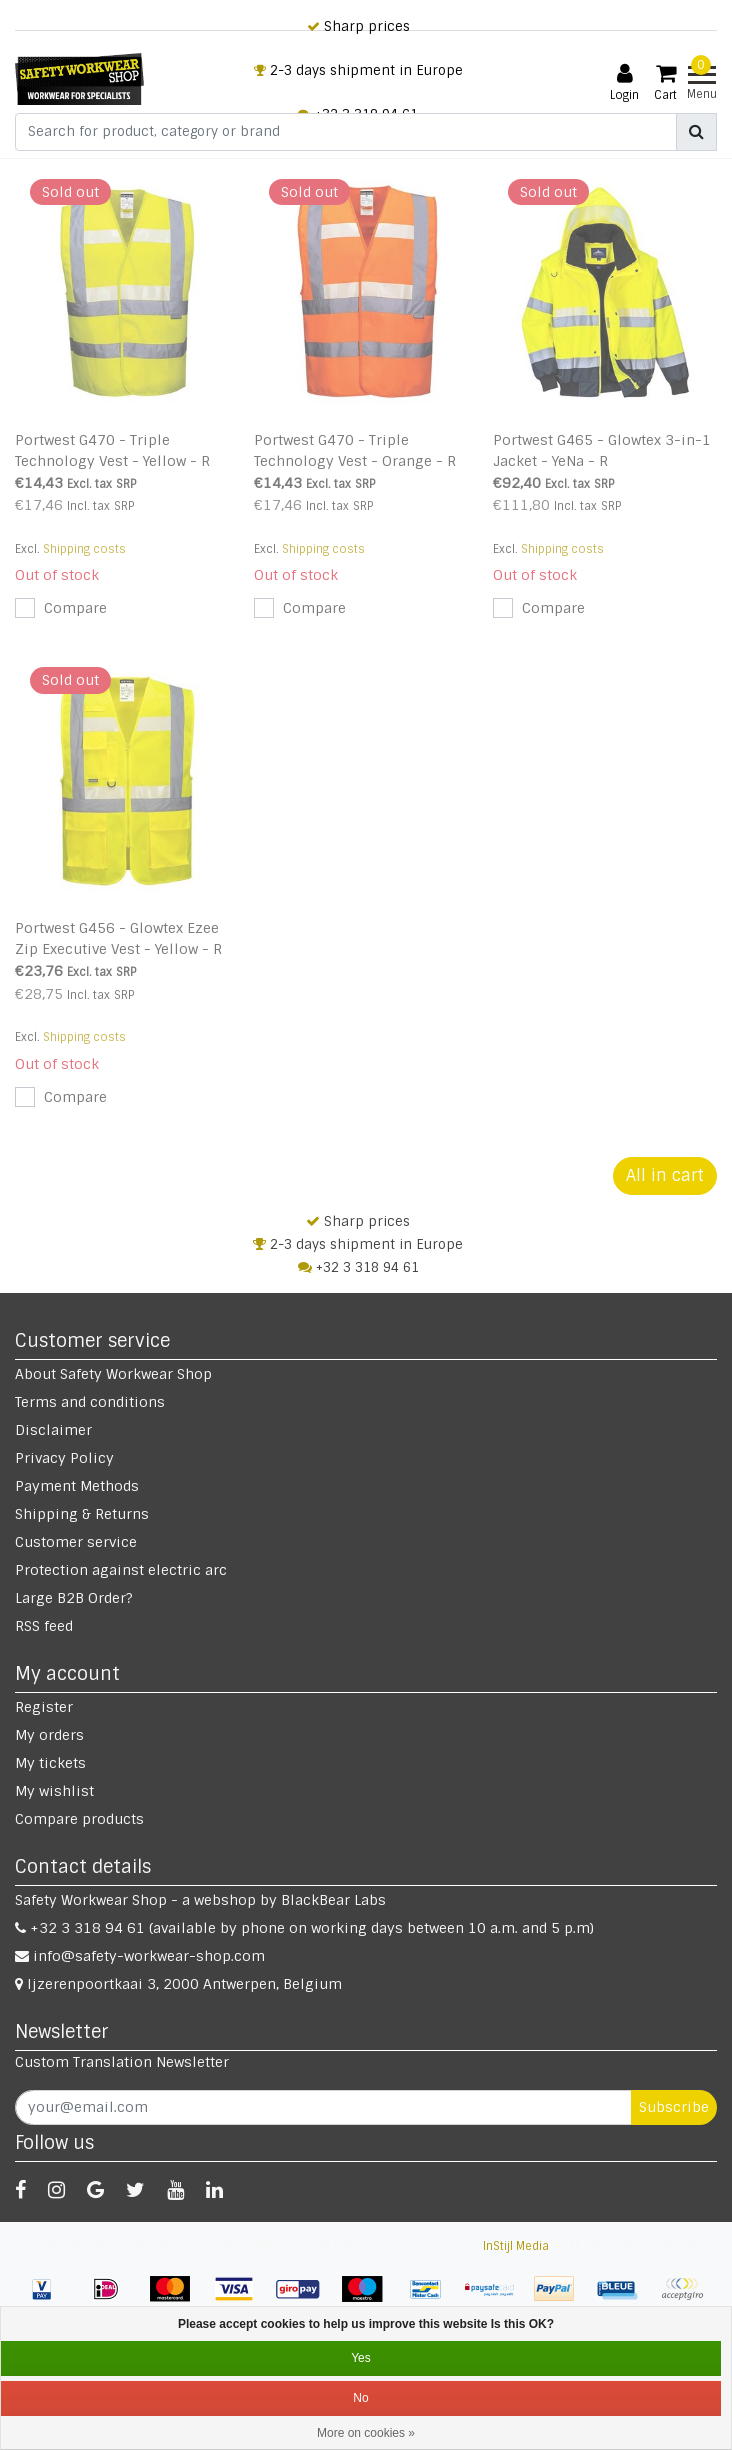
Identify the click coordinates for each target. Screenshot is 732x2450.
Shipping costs (84, 549)
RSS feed (44, 1626)
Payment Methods (77, 1486)
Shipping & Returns (82, 1514)
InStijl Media (516, 2246)
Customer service (76, 1542)
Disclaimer (53, 1430)
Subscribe (674, 2107)
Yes (361, 2358)
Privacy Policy (64, 1458)
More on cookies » (366, 2433)
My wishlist (54, 1791)
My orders (49, 1735)
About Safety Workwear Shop (113, 1374)
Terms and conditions (90, 1402)
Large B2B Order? (74, 1598)
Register (44, 1707)
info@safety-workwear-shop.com (140, 1956)
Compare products (79, 1819)
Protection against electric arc (121, 1570)
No (360, 2398)
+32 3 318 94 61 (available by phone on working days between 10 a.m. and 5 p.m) (304, 1928)
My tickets (50, 1763)
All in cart (665, 1175)
